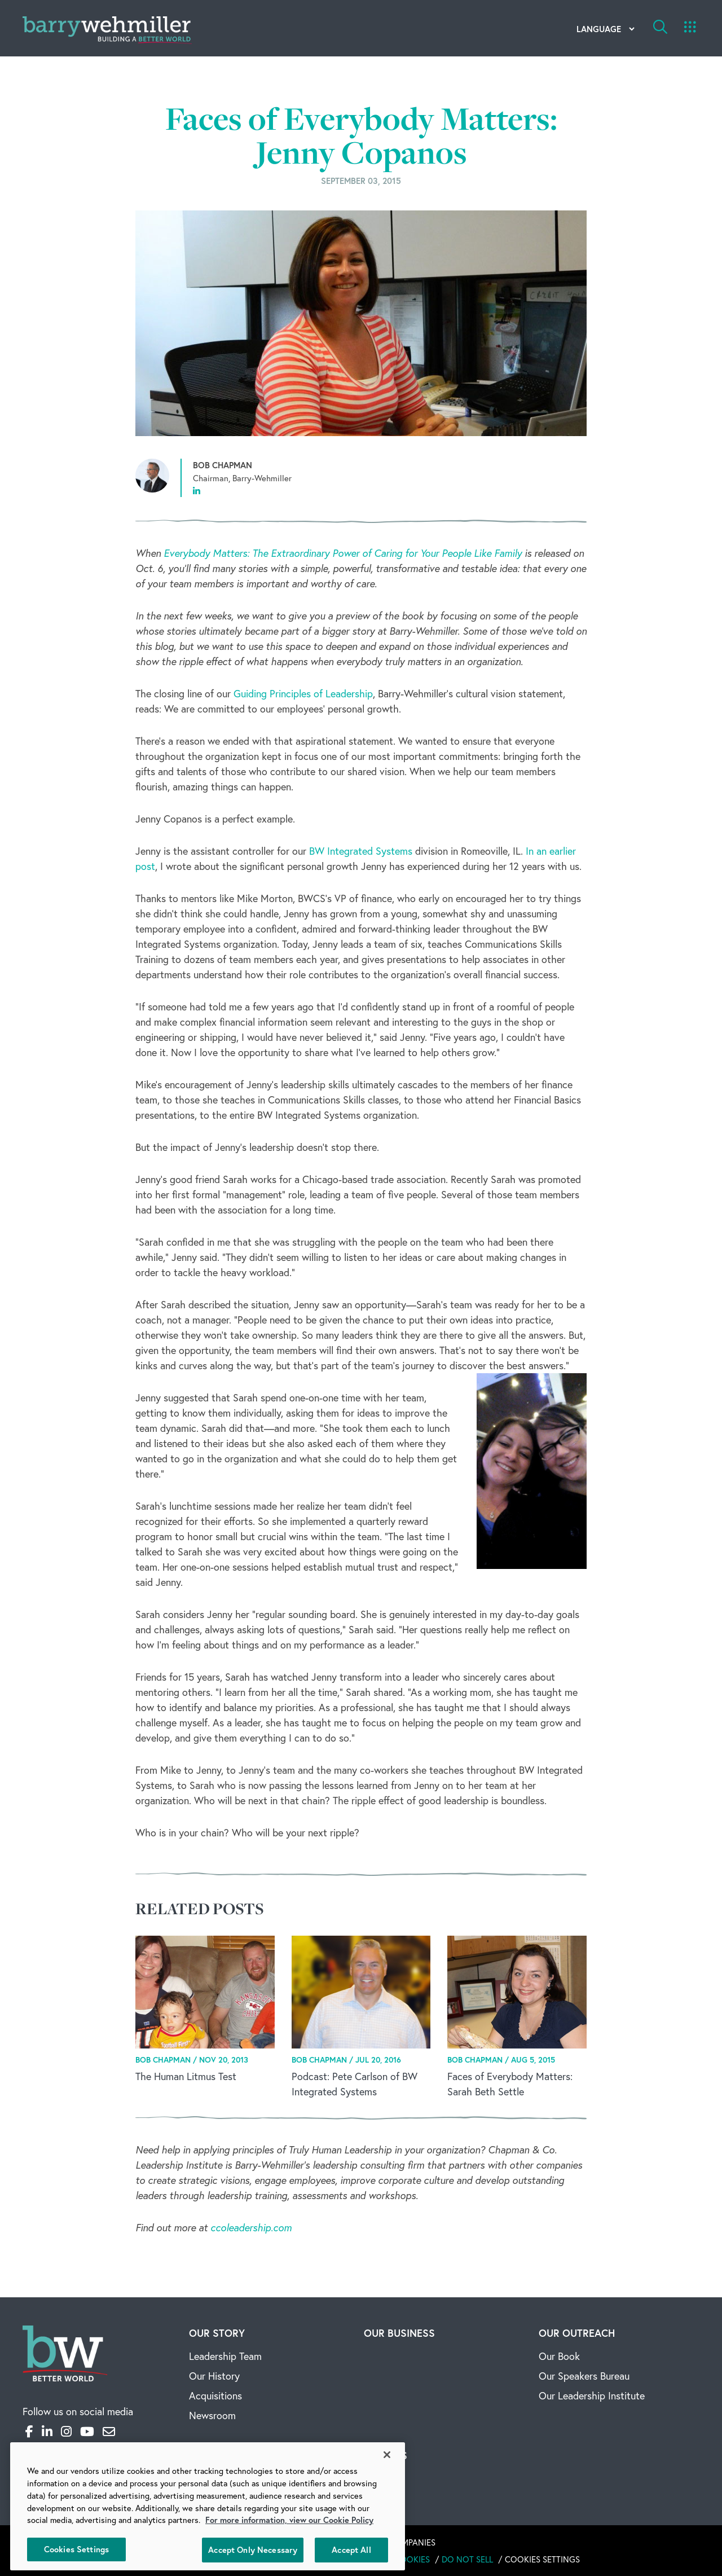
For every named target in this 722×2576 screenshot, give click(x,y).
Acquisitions (215, 2395)
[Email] (109, 2431)
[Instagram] (66, 2431)
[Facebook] (29, 2431)
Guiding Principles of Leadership (303, 693)
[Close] (387, 2454)
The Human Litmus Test (185, 2076)
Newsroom (212, 2415)
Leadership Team (225, 2356)
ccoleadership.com (251, 2227)
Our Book (559, 2356)
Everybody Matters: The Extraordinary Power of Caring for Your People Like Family (343, 553)
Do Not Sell (467, 2559)
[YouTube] (87, 2431)
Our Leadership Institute (592, 2395)
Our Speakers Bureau (584, 2375)
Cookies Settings (542, 2559)
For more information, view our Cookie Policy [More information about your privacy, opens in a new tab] (289, 2520)
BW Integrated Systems (360, 851)
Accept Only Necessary (252, 2549)
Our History (214, 2375)
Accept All (351, 2549)
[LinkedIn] (47, 2431)
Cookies (412, 2559)
